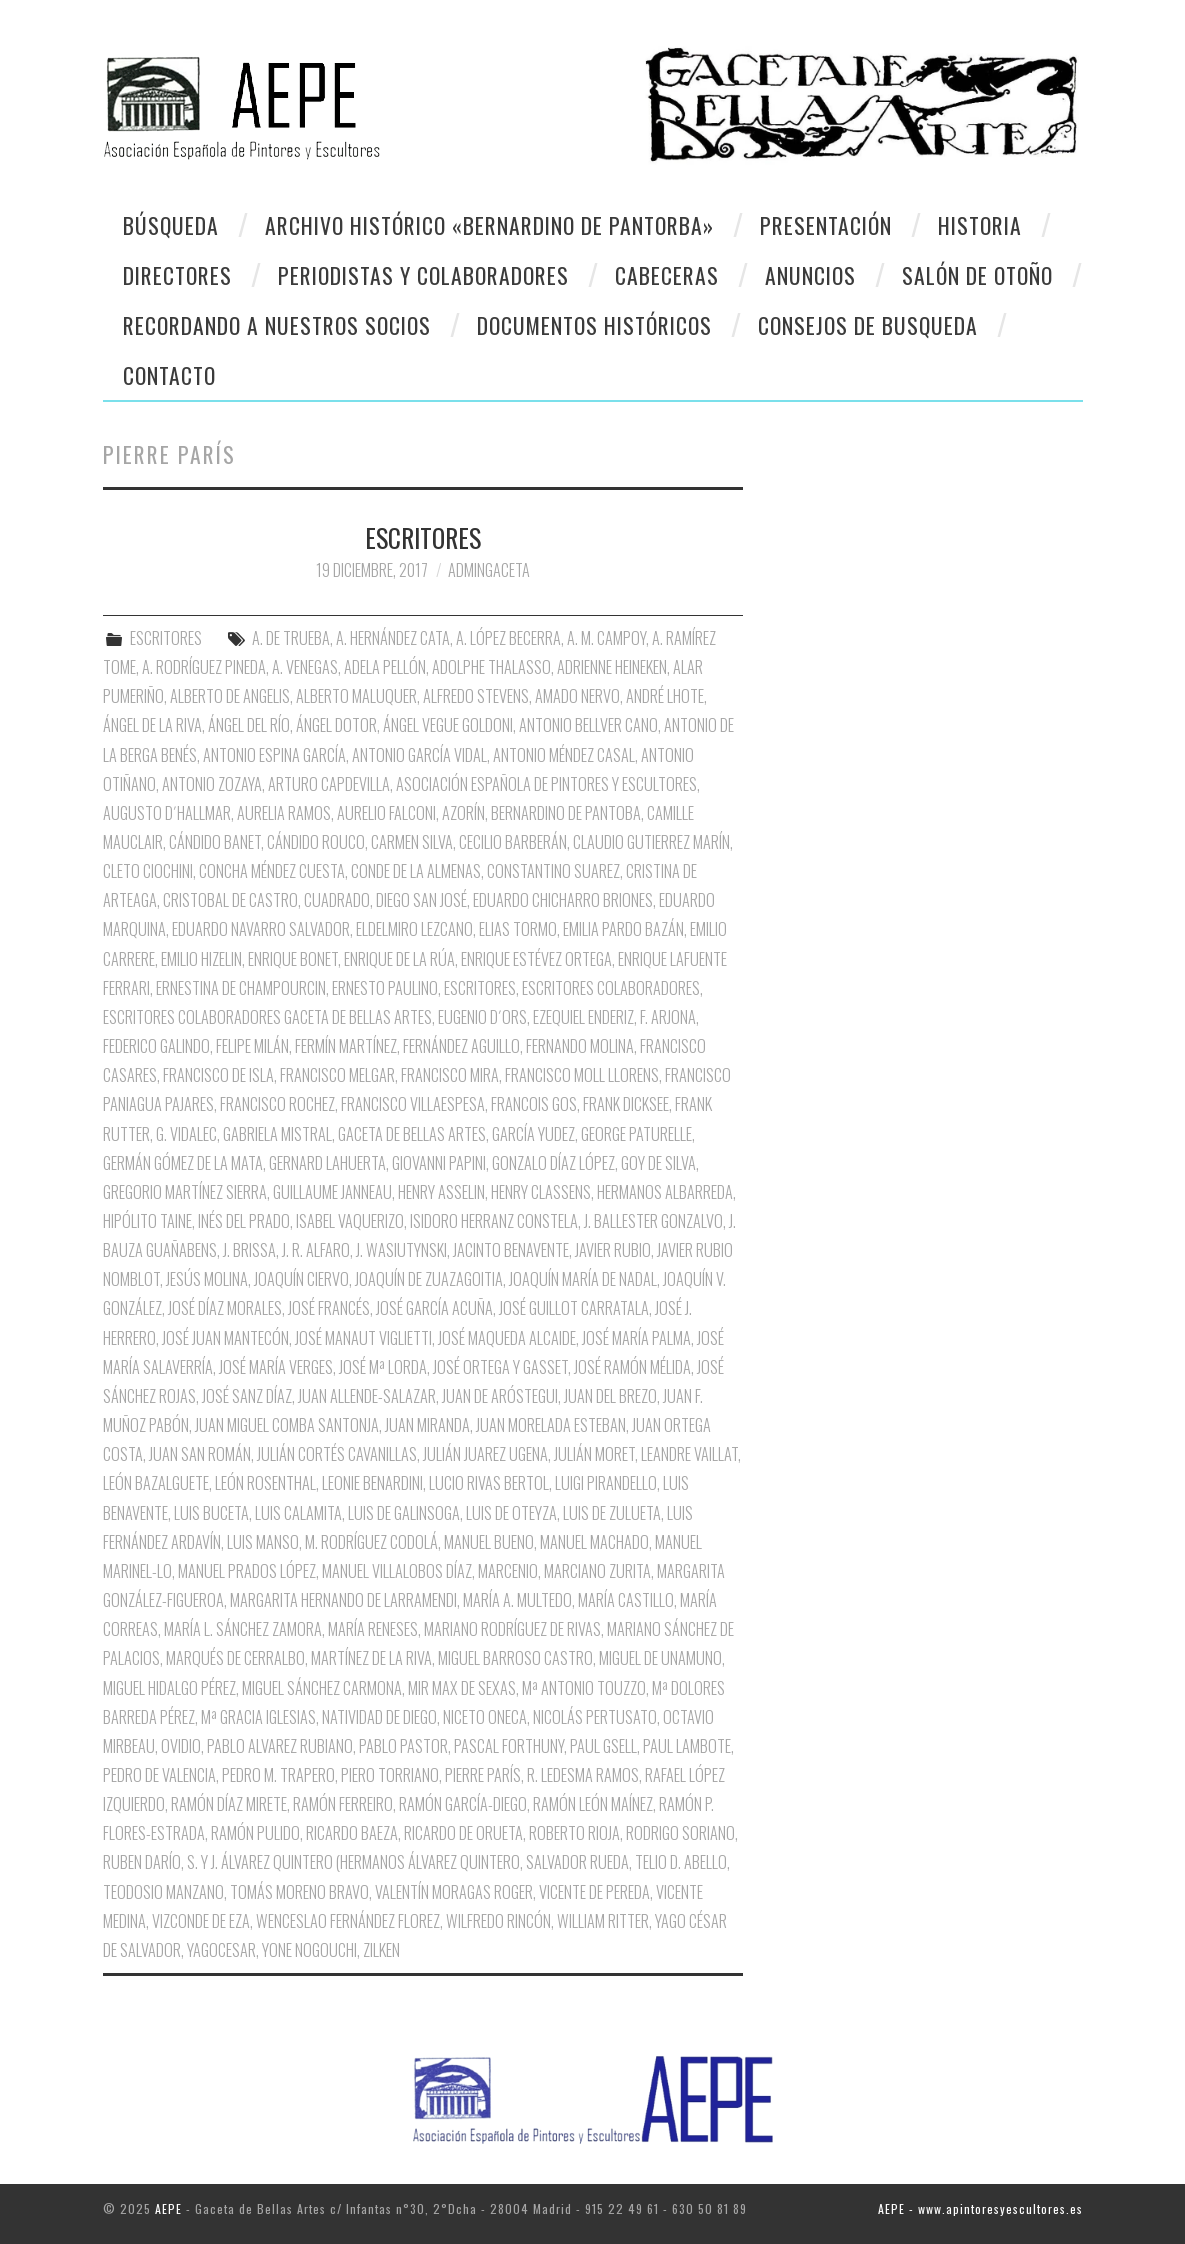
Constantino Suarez (553, 871)
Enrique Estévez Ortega (536, 959)
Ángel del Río (249, 725)
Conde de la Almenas (416, 871)
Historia (980, 225)
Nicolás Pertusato (595, 1717)
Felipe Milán (252, 1046)
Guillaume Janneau (332, 1192)
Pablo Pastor (403, 1746)
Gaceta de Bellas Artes (412, 1134)
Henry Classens (541, 1192)
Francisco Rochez (277, 1104)
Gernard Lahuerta (327, 1163)
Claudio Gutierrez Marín (651, 842)
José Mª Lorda (383, 1367)
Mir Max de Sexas (462, 1688)
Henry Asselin (441, 1192)
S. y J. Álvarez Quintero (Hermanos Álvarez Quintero (353, 1862)
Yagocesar (221, 1950)
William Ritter (603, 1921)
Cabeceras (667, 275)
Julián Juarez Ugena (485, 1454)
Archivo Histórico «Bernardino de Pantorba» (489, 225)
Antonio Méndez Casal (564, 755)
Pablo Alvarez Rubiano (280, 1746)
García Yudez (533, 1134)
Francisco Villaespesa (413, 1104)
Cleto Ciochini (148, 871)
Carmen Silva (412, 842)
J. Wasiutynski (401, 1250)
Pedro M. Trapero (278, 1775)
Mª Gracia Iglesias (258, 1717)
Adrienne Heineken (612, 667)
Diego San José (421, 900)
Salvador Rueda (577, 1862)
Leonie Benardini (372, 1483)
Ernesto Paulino (385, 988)
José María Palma (636, 1338)
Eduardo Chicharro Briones (563, 900)
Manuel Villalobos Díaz (397, 1571)
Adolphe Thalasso (491, 667)
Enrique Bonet (293, 959)
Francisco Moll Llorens (582, 1075)
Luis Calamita (298, 1513)
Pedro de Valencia (159, 1775)
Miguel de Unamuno (660, 1658)
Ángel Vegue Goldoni (448, 725)
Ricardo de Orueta (463, 1833)
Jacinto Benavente (511, 1250)
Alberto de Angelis (230, 696)
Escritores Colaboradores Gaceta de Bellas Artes (267, 1017)
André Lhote (665, 696)
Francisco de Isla (218, 1075)
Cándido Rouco (316, 842)
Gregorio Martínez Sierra (185, 1192)
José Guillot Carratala (574, 1308)
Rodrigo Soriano (680, 1833)
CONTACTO (169, 375)
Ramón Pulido (255, 1833)
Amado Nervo (577, 696)
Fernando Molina (580, 1046)
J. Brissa (249, 1250)
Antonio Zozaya (212, 784)
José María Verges (276, 1367)
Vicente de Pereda (594, 1892)
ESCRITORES (423, 537)
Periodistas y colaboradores (423, 275)
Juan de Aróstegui (500, 1396)
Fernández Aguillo (461, 1046)
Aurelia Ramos (284, 813)
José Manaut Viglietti (363, 1338)
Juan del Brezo (610, 1396)
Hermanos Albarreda (665, 1192)
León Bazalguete (156, 1483)
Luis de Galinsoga (404, 1513)
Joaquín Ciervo (301, 1279)
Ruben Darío (142, 1862)
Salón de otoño (977, 275)
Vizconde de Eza (201, 1921)
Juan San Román (200, 1454)
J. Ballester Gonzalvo (653, 1221)
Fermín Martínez (346, 1046)
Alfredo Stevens (476, 696)
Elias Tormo (518, 929)
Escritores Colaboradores (611, 988)
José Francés (329, 1308)
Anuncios (810, 275)
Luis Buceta (211, 1513)
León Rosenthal (265, 1483)
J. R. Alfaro (316, 1250)
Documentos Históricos (594, 325)
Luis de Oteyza (511, 1513)
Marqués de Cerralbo (235, 1658)
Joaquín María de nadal (583, 1279)
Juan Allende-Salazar (367, 1396)
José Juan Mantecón (225, 1338)
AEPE (168, 2208)
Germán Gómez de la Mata (183, 1163)
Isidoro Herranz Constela (494, 1221)
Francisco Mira (450, 1075)
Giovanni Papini (439, 1163)
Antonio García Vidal (419, 755)
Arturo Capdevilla (329, 784)
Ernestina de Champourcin (241, 988)
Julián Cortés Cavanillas (337, 1454)
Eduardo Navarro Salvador (261, 929)
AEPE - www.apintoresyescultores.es (980, 2208)
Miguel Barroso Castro (515, 1658)
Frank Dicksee (626, 1104)
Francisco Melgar (337, 1075)
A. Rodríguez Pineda (204, 667)
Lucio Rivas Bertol (489, 1483)
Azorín (463, 813)
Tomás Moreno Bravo (299, 1892)
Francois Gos (534, 1104)
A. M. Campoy (606, 638)
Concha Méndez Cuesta (272, 871)
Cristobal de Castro (230, 900)
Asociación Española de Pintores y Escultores (546, 784)
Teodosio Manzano (163, 1892)
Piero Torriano (390, 1775)
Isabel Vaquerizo (350, 1221)
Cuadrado (337, 900)
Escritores (480, 988)
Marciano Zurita (597, 1571)
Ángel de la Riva (152, 725)
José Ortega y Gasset (500, 1367)
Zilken (381, 1950)
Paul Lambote (687, 1746)
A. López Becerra (508, 638)
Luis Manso (263, 1542)
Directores (177, 275)
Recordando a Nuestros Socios (277, 325)
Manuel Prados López (247, 1571)
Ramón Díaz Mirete (229, 1804)
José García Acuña (434, 1308)
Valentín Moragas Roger (454, 1892)
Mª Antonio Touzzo (584, 1688)
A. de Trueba (291, 638)
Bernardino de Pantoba (566, 813)
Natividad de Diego (379, 1717)
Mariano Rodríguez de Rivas (512, 1629)
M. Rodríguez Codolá (371, 1542)
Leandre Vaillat (689, 1454)
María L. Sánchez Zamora (243, 1629)
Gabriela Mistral (277, 1134)
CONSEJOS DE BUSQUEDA (868, 325)
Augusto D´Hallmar (167, 813)
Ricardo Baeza (352, 1833)
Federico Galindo (156, 1046)
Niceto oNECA (485, 1717)
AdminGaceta (489, 570)
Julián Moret (594, 1454)
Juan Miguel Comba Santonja (287, 1425)
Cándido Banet (215, 842)
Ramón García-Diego (463, 1804)
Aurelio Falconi (386, 813)
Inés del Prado (244, 1221)
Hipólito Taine (147, 1221)
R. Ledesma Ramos (583, 1775)
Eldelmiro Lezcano (414, 929)
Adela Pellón (385, 667)
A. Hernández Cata (393, 638)
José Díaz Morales (225, 1308)
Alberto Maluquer (356, 696)
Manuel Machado (594, 1542)
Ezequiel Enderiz (583, 1017)
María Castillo (626, 1600)
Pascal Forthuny (509, 1746)
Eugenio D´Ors (482, 1017)
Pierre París (483, 1775)
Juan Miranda (427, 1425)
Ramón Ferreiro (343, 1804)
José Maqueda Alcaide (507, 1338)
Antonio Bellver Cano (588, 725)
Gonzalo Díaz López (553, 1163)
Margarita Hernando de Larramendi (343, 1600)
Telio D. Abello (681, 1862)
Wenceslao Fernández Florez (348, 1921)
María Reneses (373, 1629)
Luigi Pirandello (606, 1483)
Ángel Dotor (336, 725)
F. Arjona (668, 1017)
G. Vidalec (186, 1134)
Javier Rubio (613, 1250)
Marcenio (508, 1571)
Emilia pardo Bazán (623, 929)
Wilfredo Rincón (498, 1921)
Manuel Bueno (489, 1542)
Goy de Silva (658, 1163)
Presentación (826, 225)
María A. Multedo (517, 1600)
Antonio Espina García (274, 755)
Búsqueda (171, 225)
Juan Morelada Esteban (551, 1425)
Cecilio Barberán (513, 842)
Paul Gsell (603, 1746)
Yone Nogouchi (309, 1950)
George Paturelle (636, 1134)
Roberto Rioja (574, 1833)
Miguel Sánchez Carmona (322, 1688)
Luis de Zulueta (612, 1513)
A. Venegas (305, 667)
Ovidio (181, 1746)
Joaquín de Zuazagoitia (429, 1279)
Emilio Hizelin (201, 959)
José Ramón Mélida (632, 1367)
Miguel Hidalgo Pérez (169, 1688)
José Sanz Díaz (247, 1396)
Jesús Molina (207, 1279)
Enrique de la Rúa (399, 959)
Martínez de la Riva (371, 1658)
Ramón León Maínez (593, 1804)
